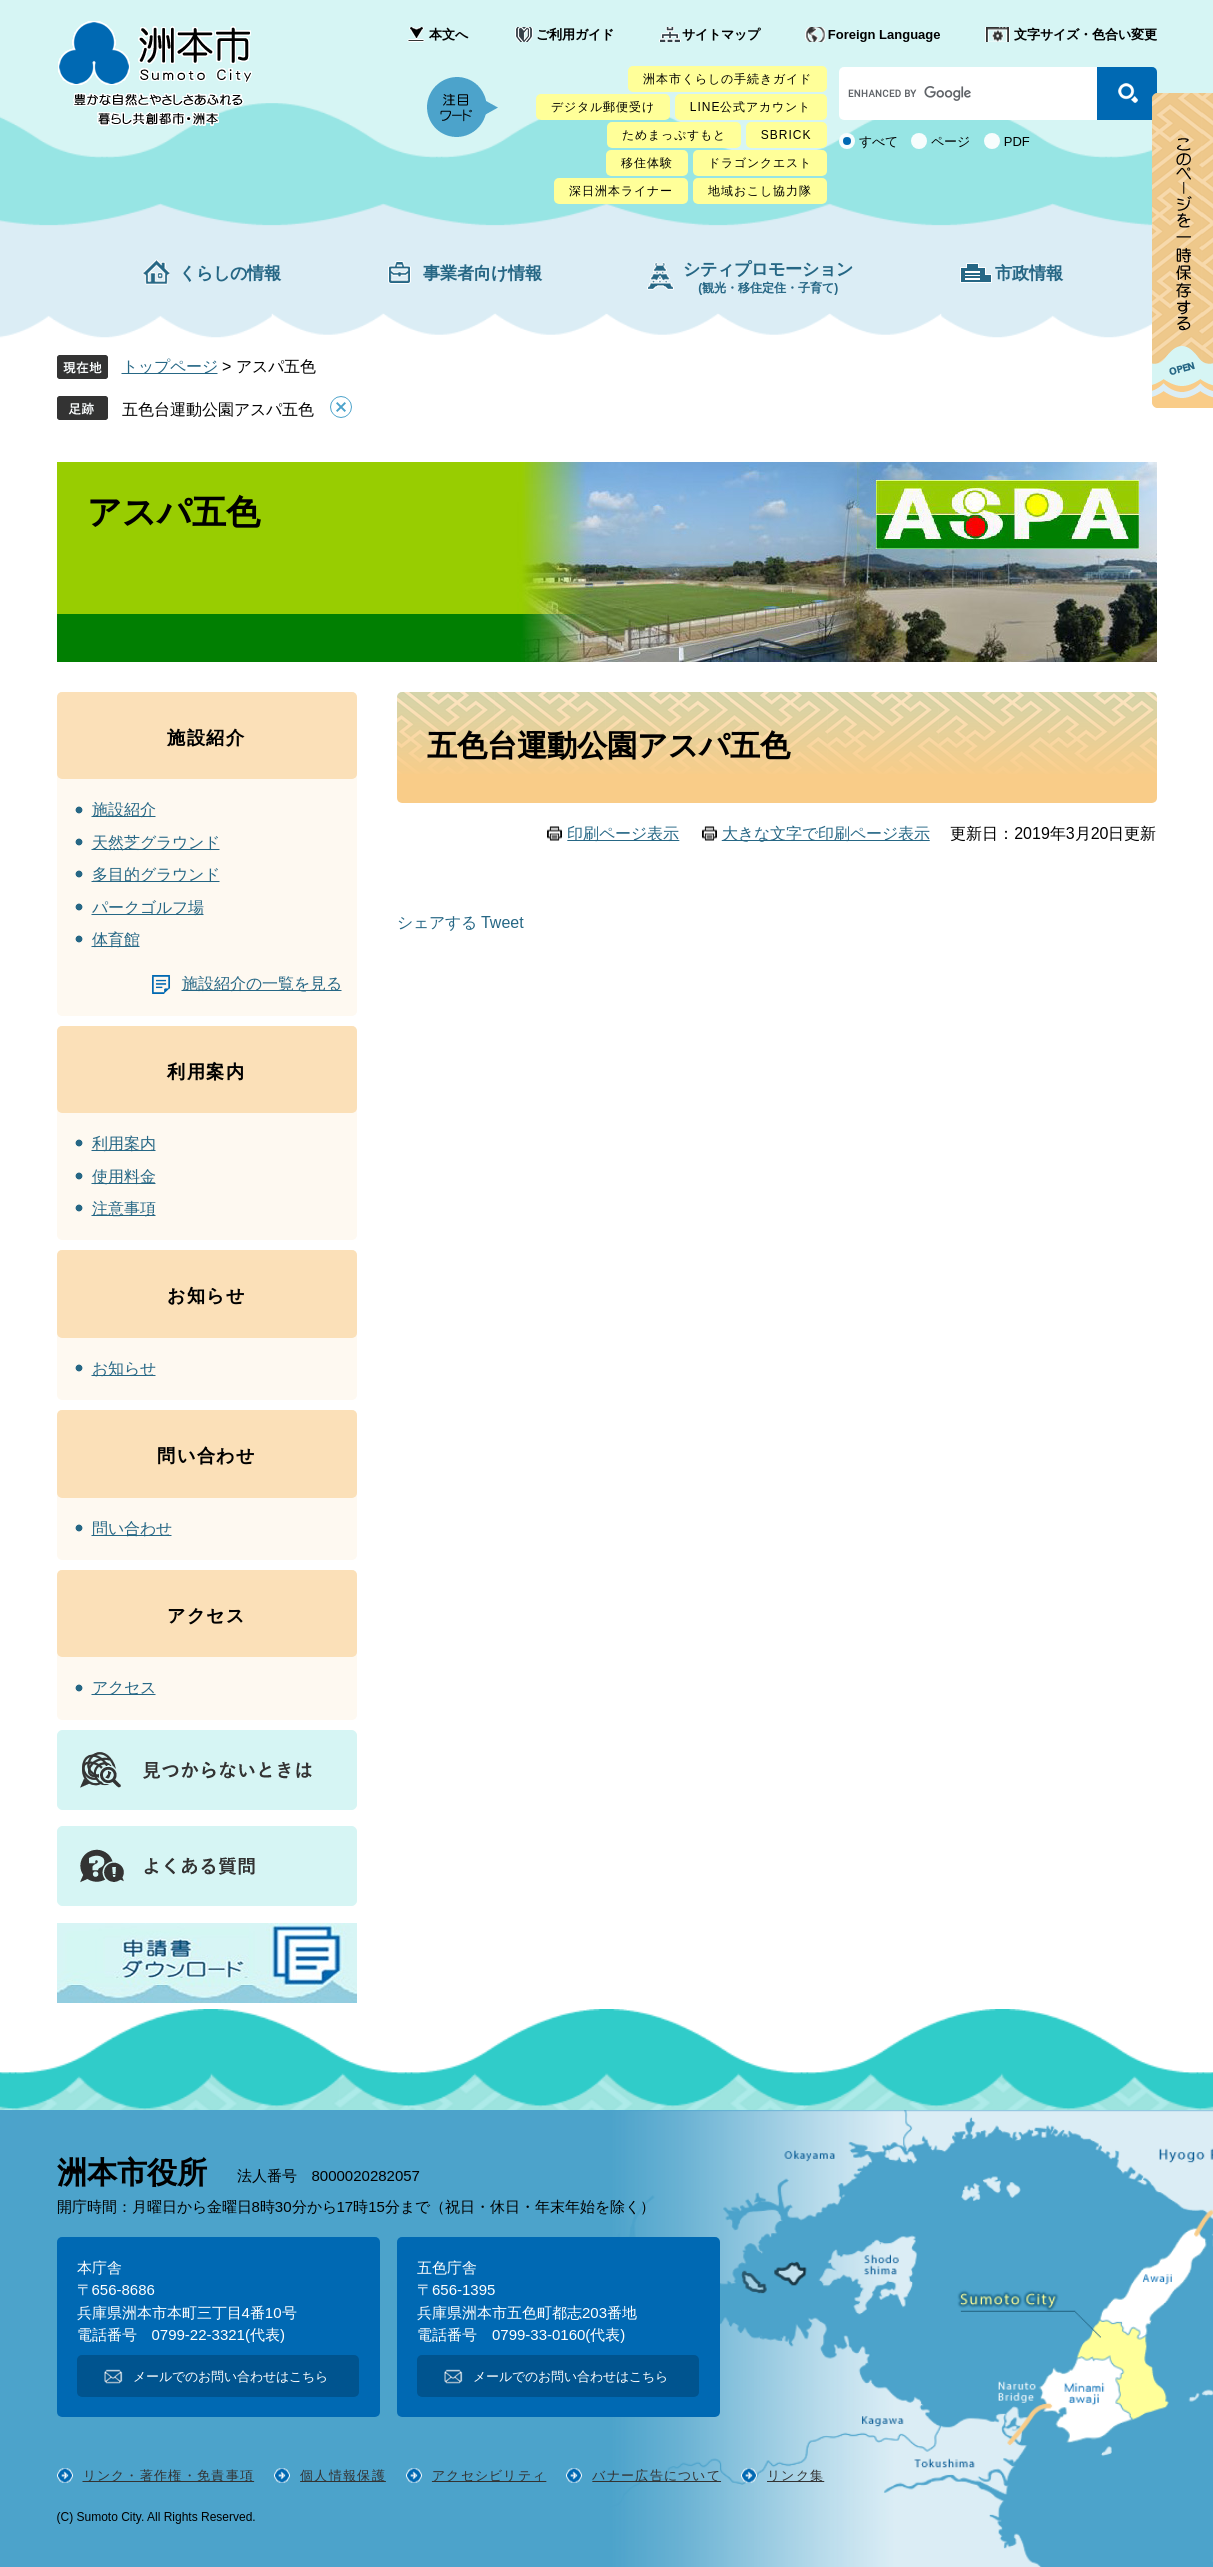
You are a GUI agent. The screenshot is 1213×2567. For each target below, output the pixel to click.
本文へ (448, 34)
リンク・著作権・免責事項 (169, 2475)
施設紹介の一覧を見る (262, 983)
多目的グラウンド (156, 874)
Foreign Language (884, 34)
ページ (950, 141)
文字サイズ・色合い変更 (1085, 34)
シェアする (437, 923)
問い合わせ (132, 1528)
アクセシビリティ (489, 2475)
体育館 (116, 939)
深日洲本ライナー (621, 191)
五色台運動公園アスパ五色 (218, 409)
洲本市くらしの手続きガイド (727, 79)
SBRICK (786, 135)
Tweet (502, 923)
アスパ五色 (173, 512)
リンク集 (795, 2475)
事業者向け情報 (482, 273)
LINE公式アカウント (751, 107)
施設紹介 (124, 809)
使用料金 (124, 1176)
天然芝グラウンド (156, 842)
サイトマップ (721, 34)
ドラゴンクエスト (760, 163)
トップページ (170, 366)
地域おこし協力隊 (760, 191)
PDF (1017, 141)
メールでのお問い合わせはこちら (230, 2376)
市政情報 (1029, 273)
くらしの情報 (230, 273)
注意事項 (124, 1208)
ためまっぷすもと (674, 135)
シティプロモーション (768, 277)
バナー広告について (656, 2475)
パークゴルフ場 (148, 907)
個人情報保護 (343, 2475)
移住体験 (647, 163)
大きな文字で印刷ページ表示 (826, 833)
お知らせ (124, 1368)
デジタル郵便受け (603, 107)
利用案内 (124, 1143)
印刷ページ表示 (623, 833)
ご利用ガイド (575, 34)
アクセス (124, 1687)
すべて (878, 141)
